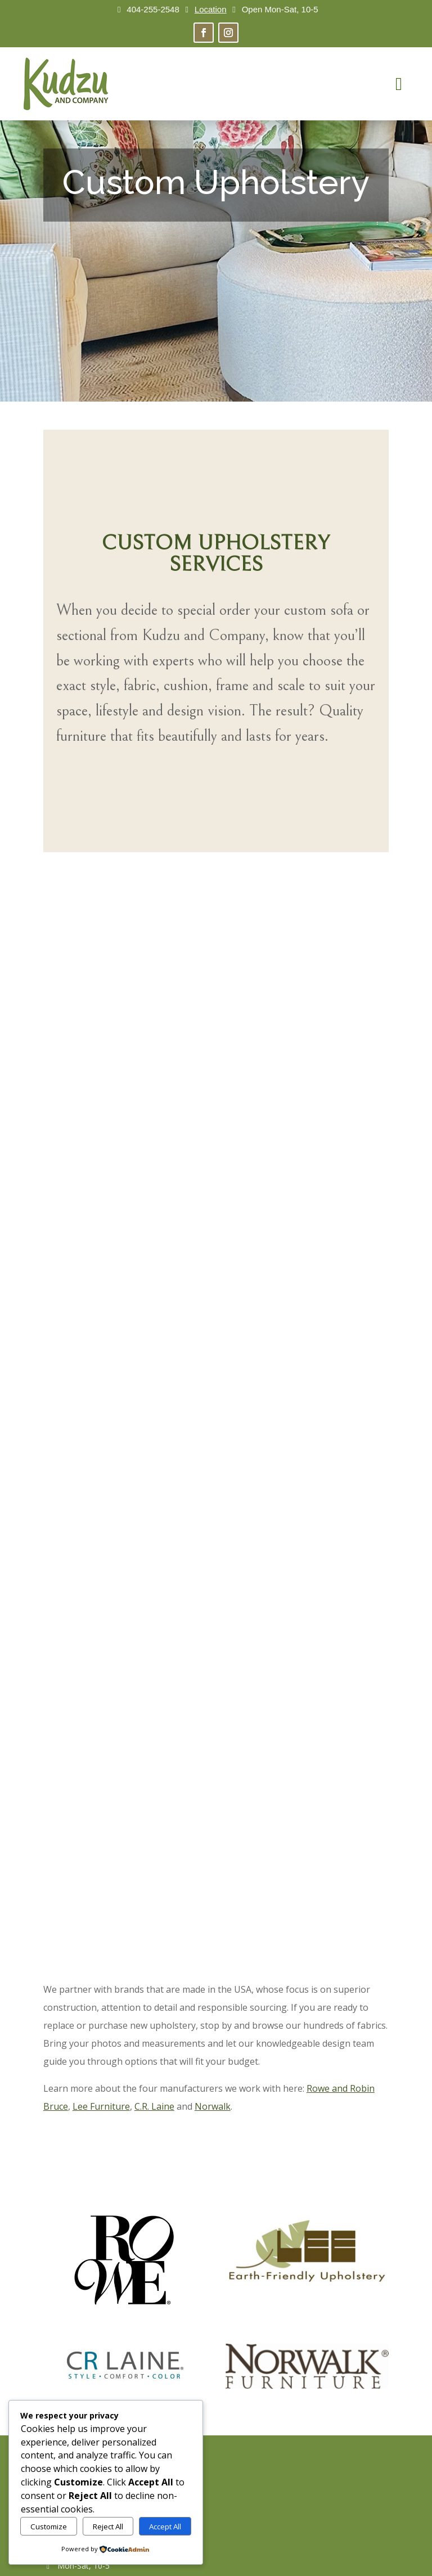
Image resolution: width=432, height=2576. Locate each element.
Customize (48, 2526)
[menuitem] (399, 83)
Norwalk (213, 2106)
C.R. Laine (154, 2106)
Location (211, 9)
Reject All (108, 2526)
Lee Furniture (101, 2106)
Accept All (165, 2526)
